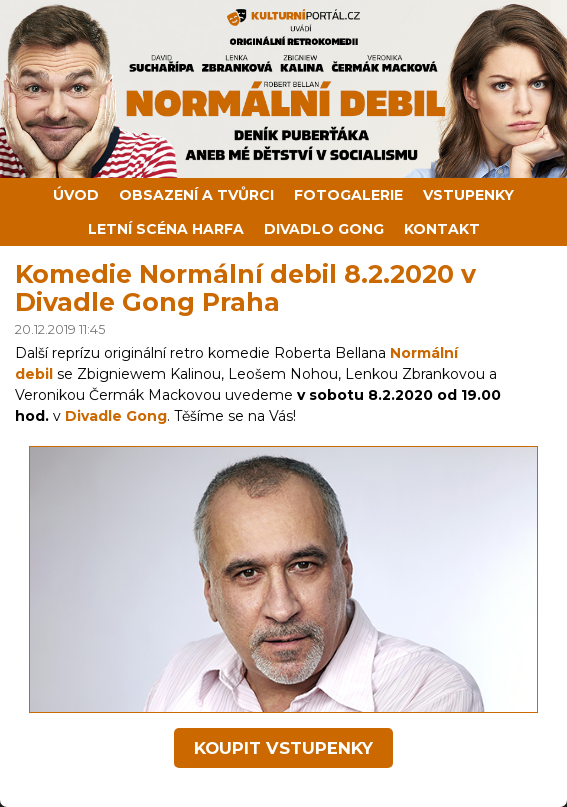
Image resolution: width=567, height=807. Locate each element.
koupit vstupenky (283, 748)
